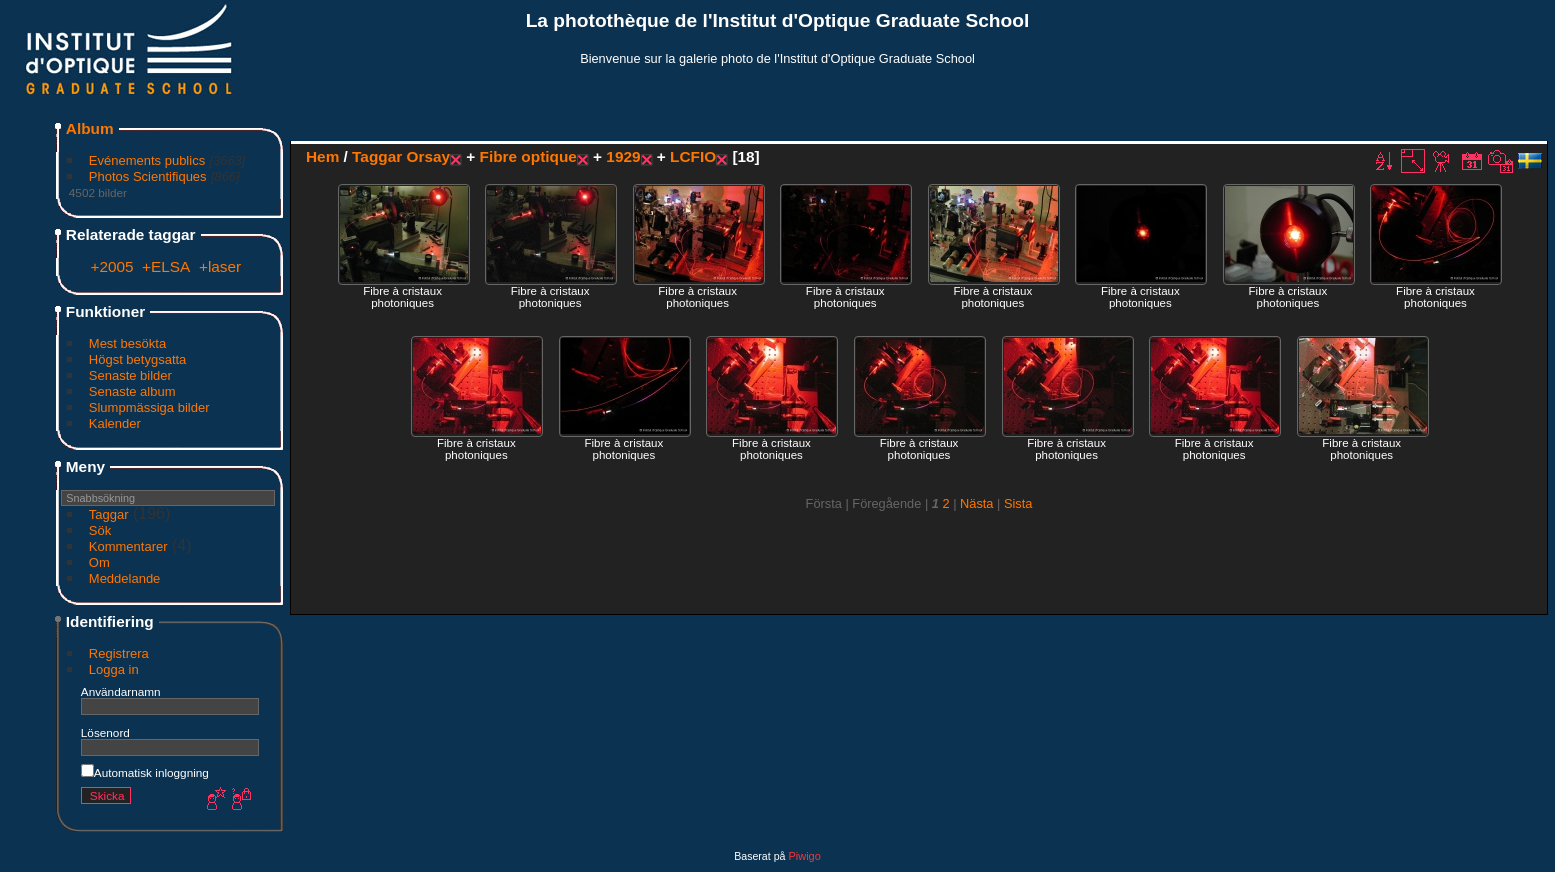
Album (90, 128)
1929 (623, 156)
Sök (100, 530)
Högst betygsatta (138, 359)
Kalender (115, 423)
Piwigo (804, 856)
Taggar (109, 514)
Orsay (428, 156)
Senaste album (132, 391)
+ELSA (166, 266)
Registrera (119, 653)
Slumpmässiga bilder (149, 407)
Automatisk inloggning (145, 772)
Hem (322, 156)
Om (99, 562)
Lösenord (105, 732)
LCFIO (693, 156)
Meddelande (125, 578)
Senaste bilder (130, 375)
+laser (220, 266)
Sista (1018, 503)
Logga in (114, 669)
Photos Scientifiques (148, 176)
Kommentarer (128, 546)
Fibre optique (528, 156)
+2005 (111, 266)
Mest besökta (127, 343)
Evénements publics (147, 160)
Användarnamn (121, 691)
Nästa (976, 503)
